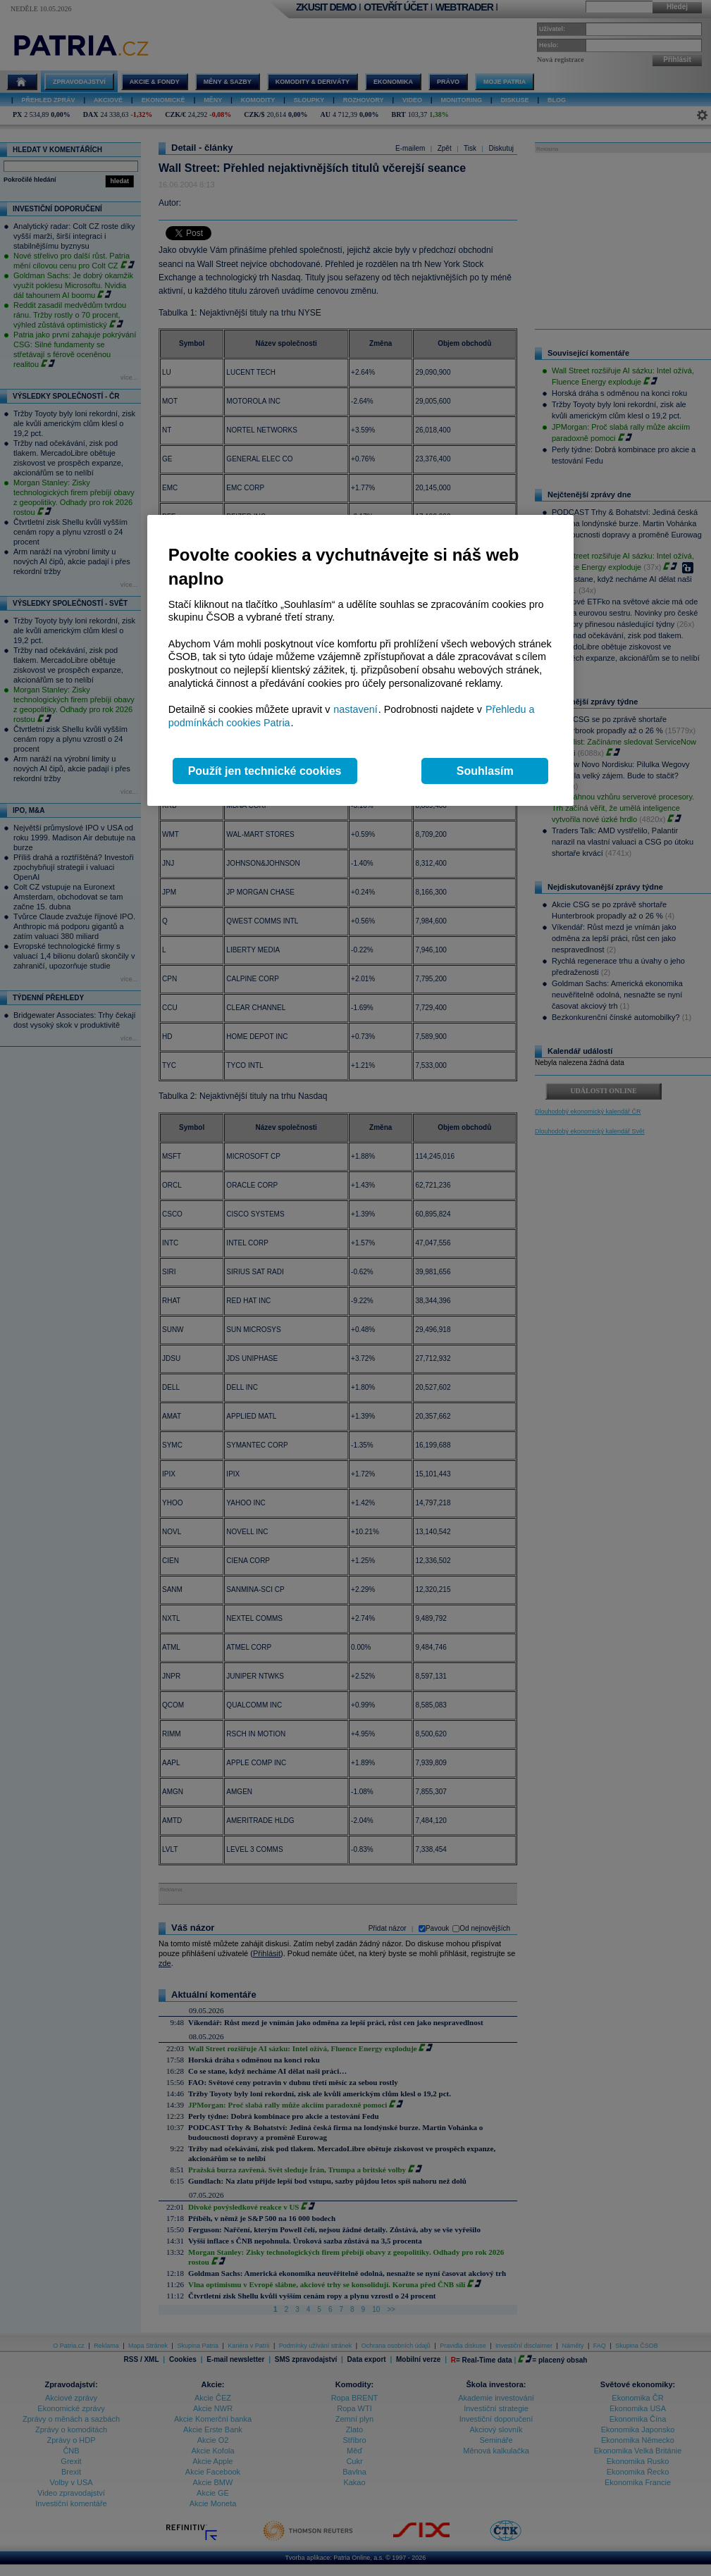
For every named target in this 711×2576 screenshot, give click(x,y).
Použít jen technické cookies (265, 771)
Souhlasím (485, 771)
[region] (360, 660)
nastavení (355, 709)
